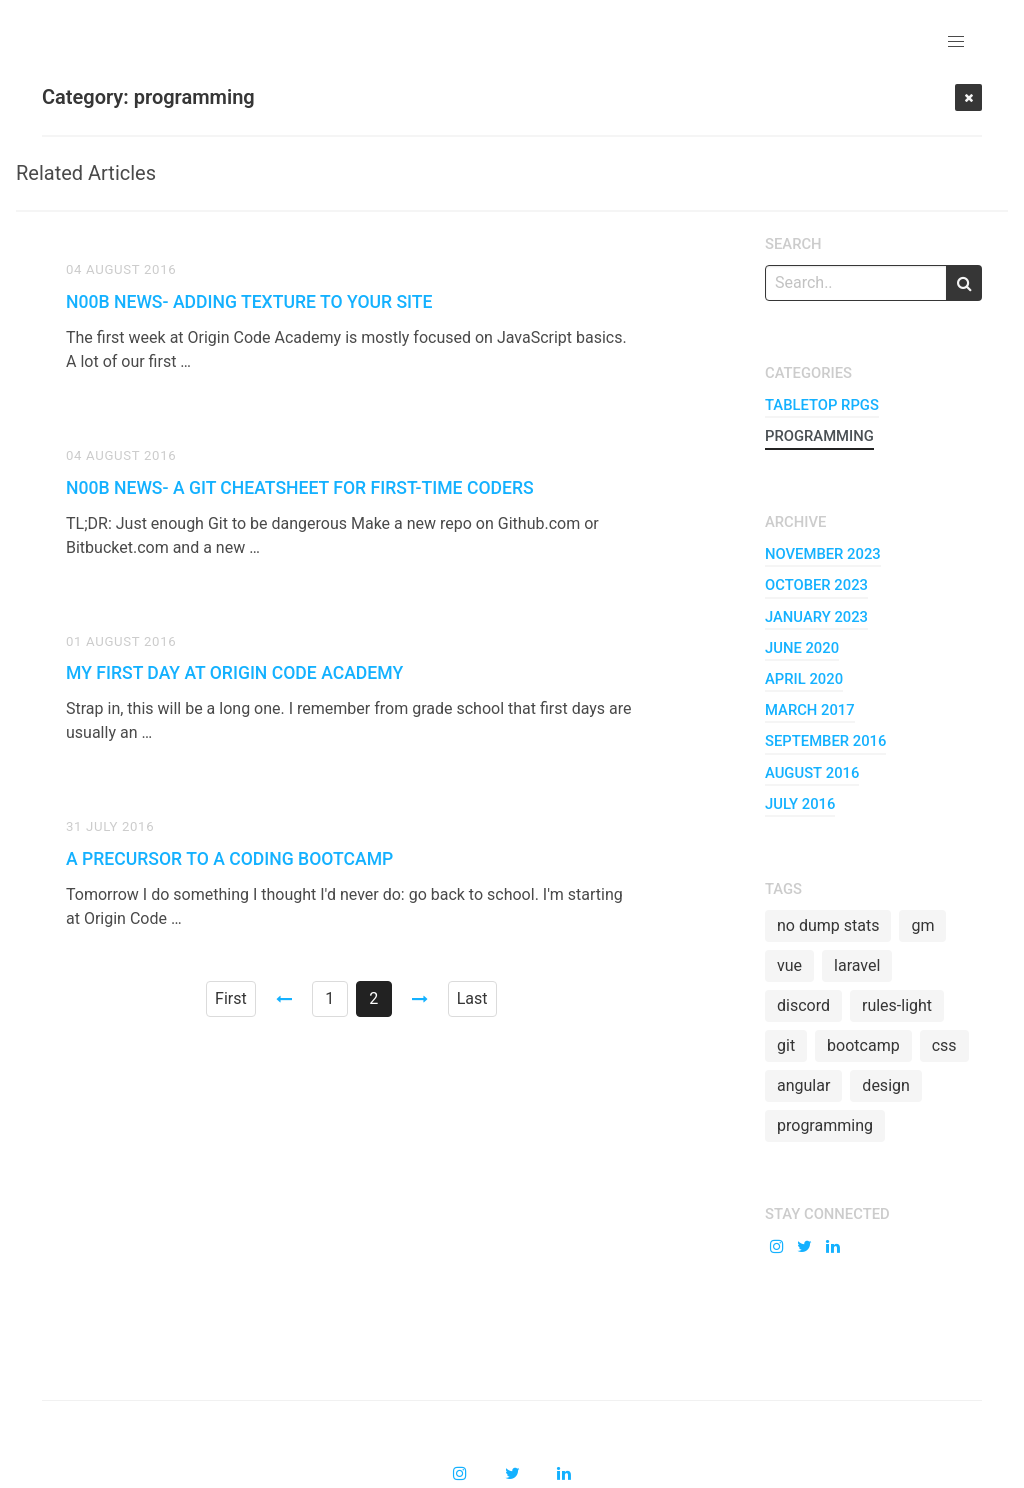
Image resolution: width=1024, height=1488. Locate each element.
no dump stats (828, 925)
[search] (964, 283)
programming (819, 436)
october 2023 (816, 585)
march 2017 (810, 710)
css (944, 1045)
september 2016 (825, 741)
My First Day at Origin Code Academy (234, 673)
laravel (857, 965)
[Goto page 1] (284, 999)
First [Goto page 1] (231, 998)
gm (922, 925)
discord (803, 1005)
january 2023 (816, 617)
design (885, 1085)
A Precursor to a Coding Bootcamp (229, 859)
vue (789, 965)
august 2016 (812, 773)
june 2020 (802, 648)
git (786, 1045)
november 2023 (823, 554)
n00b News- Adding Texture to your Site (249, 302)
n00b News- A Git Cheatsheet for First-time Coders (300, 488)
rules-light (897, 1005)
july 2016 (800, 804)
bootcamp (863, 1045)
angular (803, 1085)
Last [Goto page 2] (472, 998)
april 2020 (804, 679)
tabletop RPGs (822, 405)
